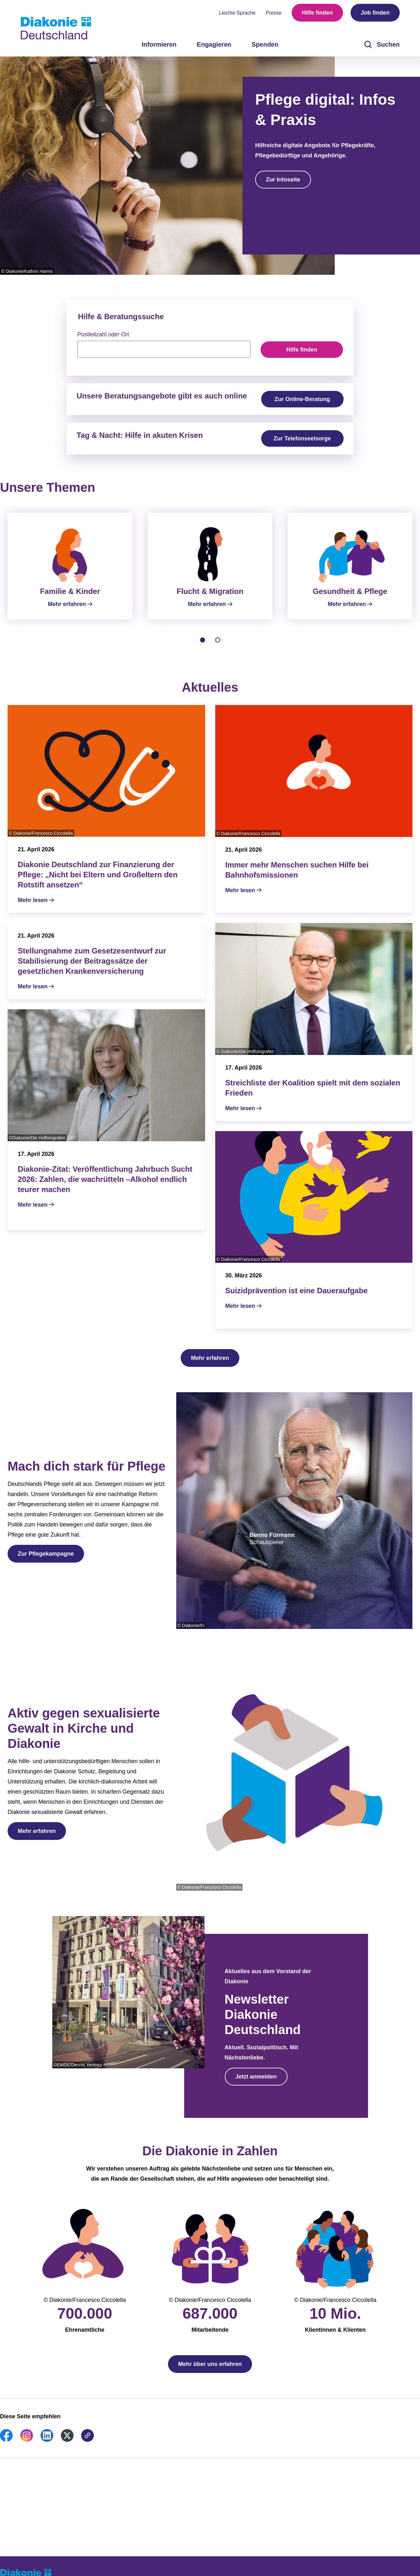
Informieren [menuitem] (159, 44)
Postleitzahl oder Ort (103, 334)
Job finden (375, 13)
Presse (273, 13)
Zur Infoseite (283, 179)
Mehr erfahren (210, 1365)
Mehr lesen (33, 908)
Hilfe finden (317, 13)
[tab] (202, 647)
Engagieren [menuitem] (214, 44)
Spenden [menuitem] (265, 44)
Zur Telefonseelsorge (302, 438)
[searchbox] (163, 349)
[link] (6, 2447)
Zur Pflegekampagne (46, 1561)
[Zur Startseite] (55, 28)
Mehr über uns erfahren (210, 2371)
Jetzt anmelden (256, 2084)
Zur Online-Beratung (302, 399)
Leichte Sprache (237, 13)
